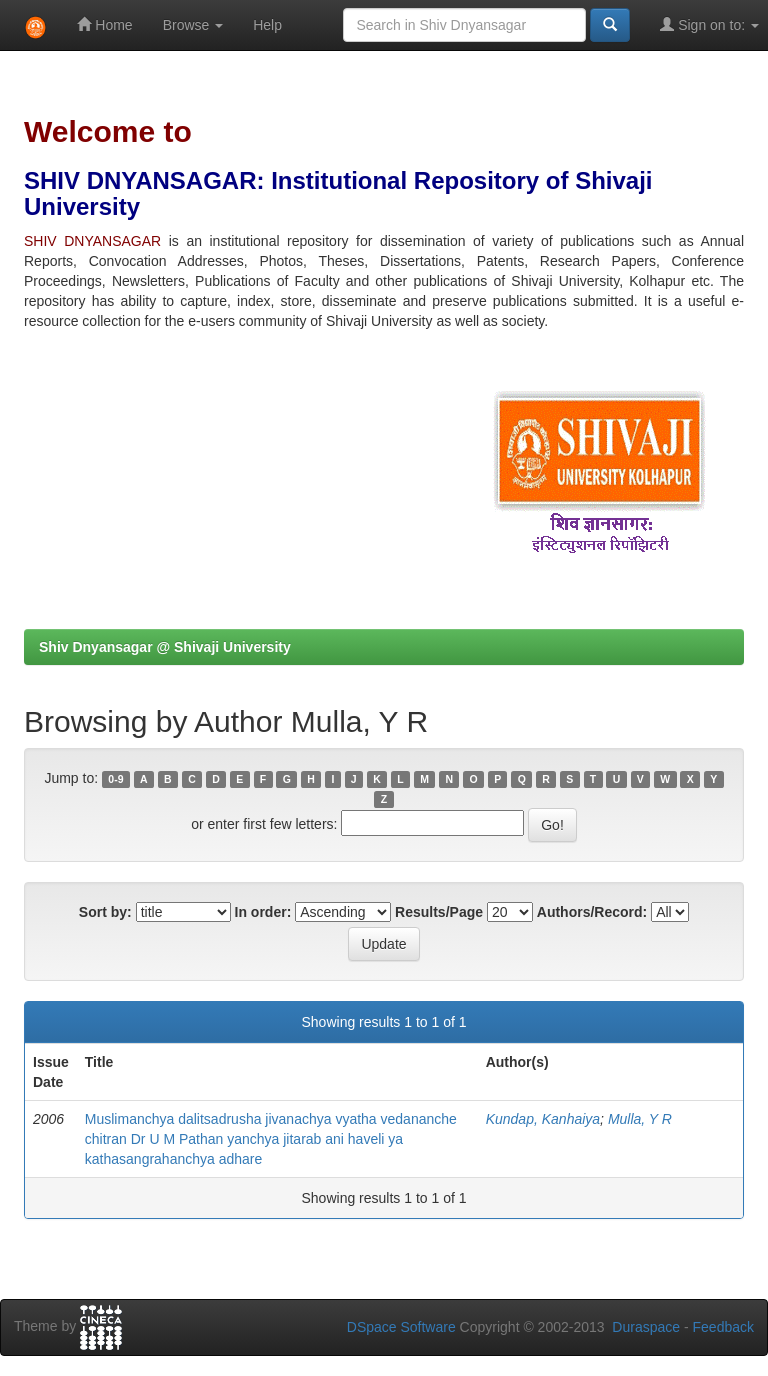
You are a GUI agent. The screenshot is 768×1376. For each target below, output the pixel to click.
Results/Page (439, 912)
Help (267, 25)
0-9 (115, 779)
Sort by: (105, 912)
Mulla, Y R (640, 1119)
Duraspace (646, 1327)
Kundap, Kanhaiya (543, 1119)
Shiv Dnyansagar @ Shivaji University (165, 647)
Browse (193, 25)
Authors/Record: (592, 912)
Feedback (723, 1327)
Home (104, 24)
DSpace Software (401, 1327)
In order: (263, 912)
